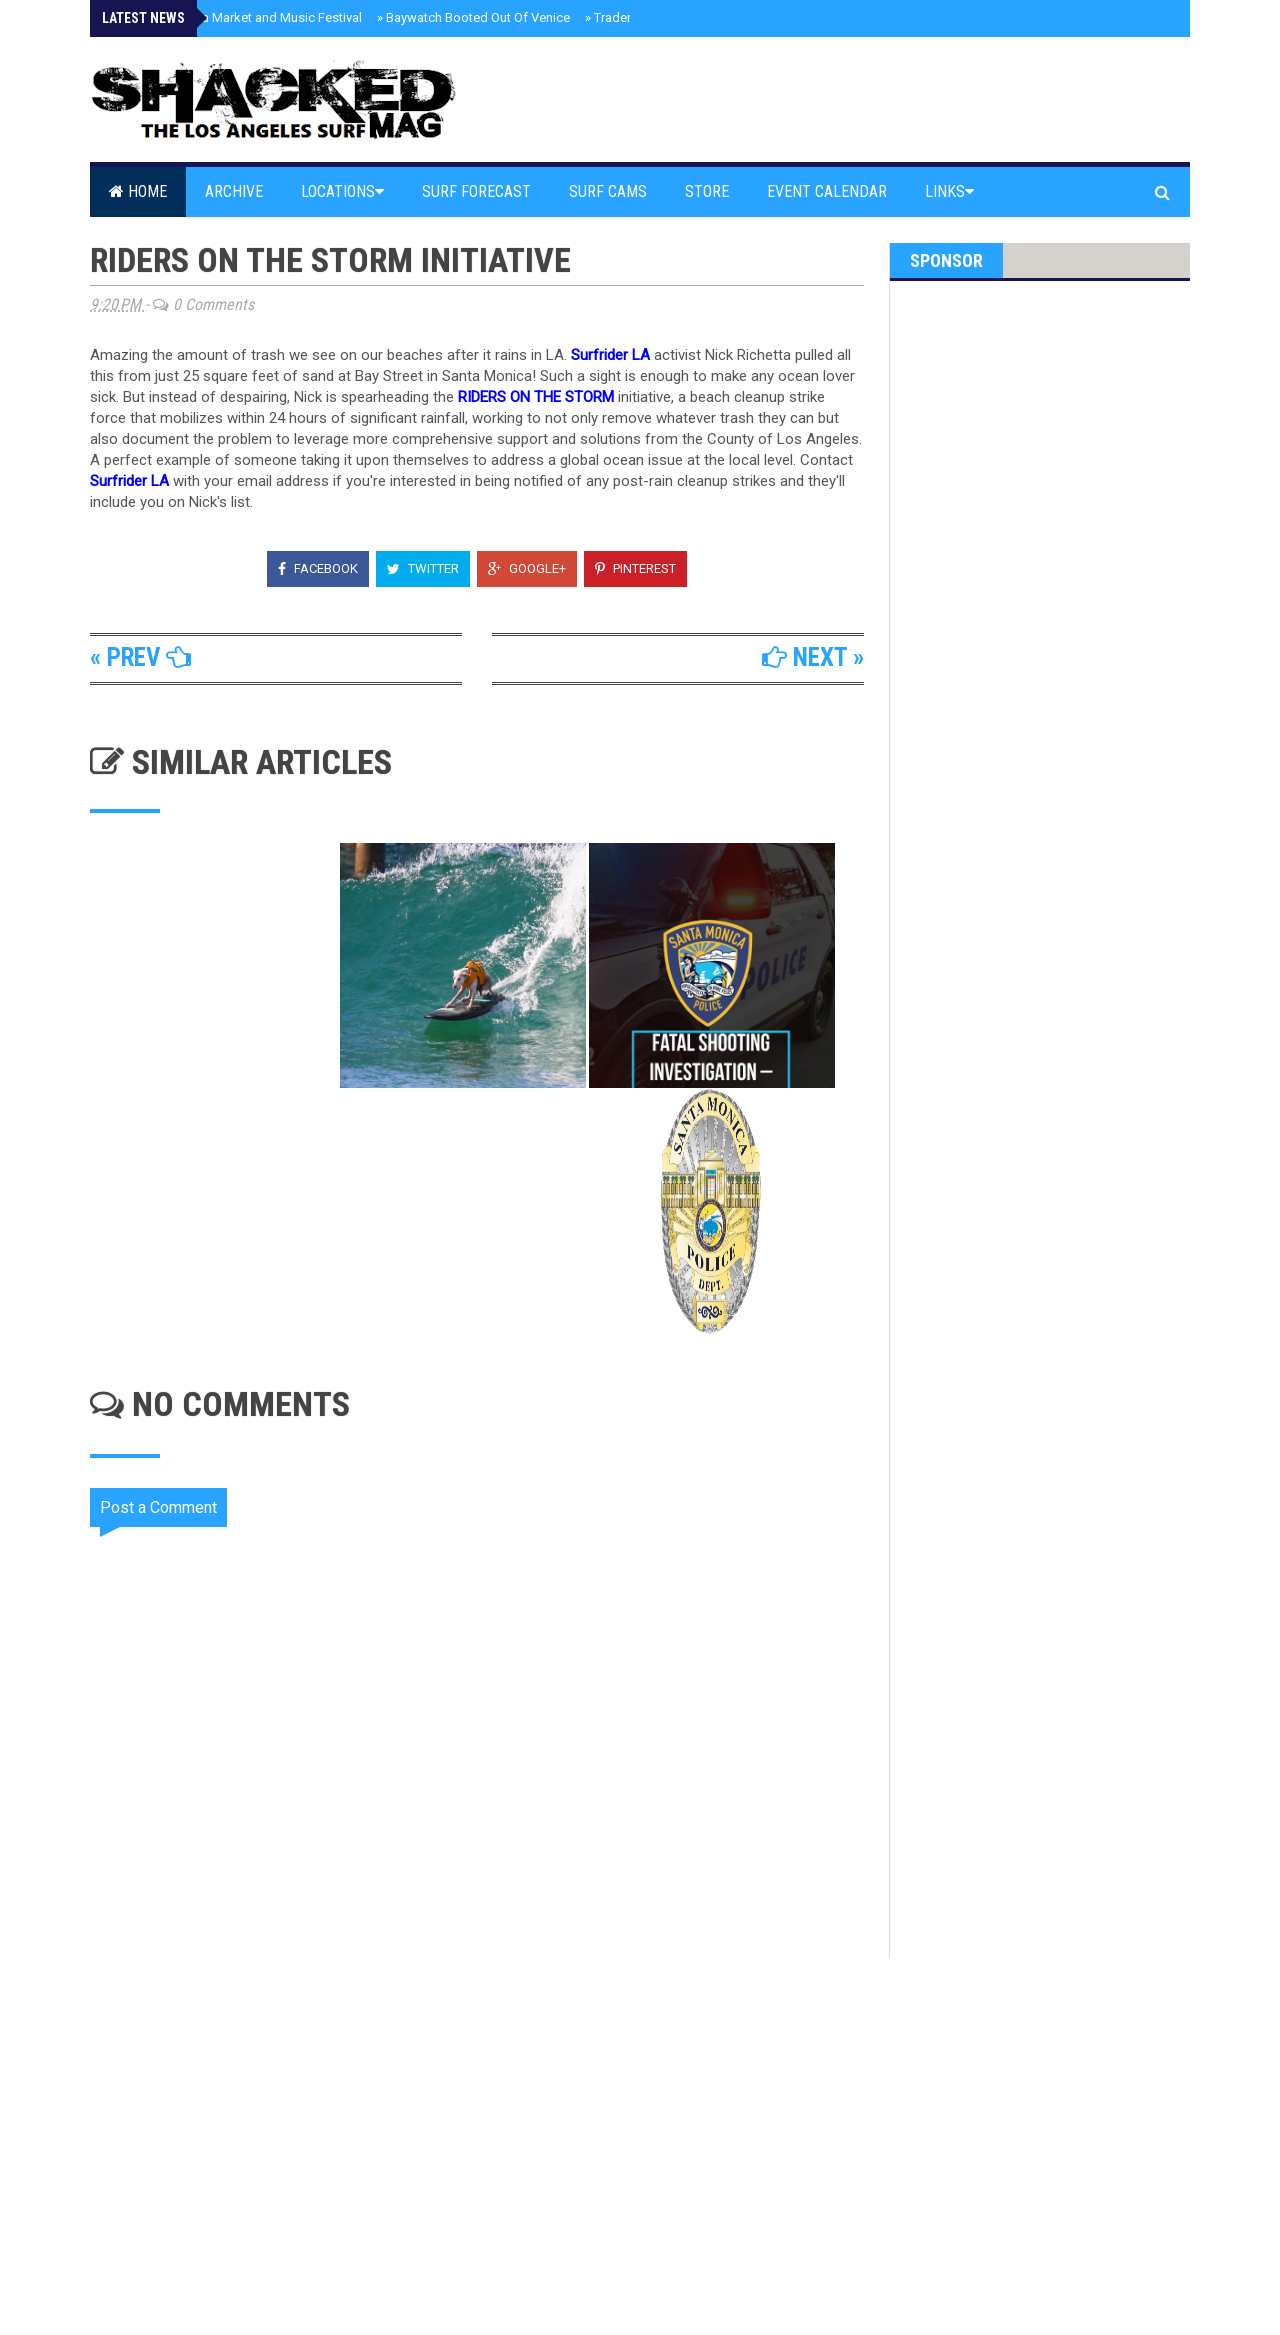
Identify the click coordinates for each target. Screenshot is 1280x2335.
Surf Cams (608, 191)
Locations (342, 191)
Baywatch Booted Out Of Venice (473, 17)
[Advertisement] (490, 2129)
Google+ (527, 568)
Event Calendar (827, 191)
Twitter (423, 568)
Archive (234, 191)
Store (707, 191)
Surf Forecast (476, 191)
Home (138, 191)
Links (949, 191)
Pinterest (635, 568)
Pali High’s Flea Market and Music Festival (238, 17)
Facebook (318, 568)
